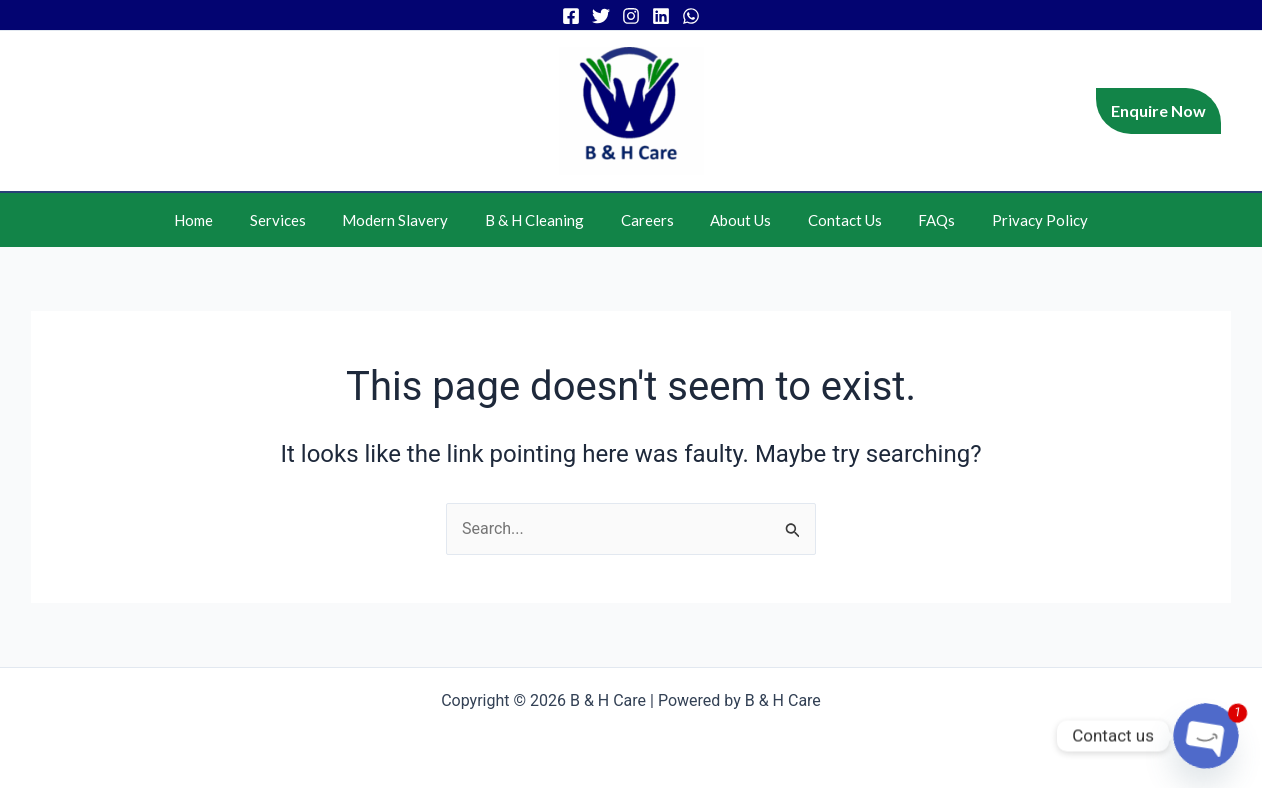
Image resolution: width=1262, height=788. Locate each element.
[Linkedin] (661, 16)
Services (298, 220)
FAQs (917, 220)
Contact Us (832, 220)
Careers (647, 220)
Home (220, 220)
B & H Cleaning (541, 220)
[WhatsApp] (691, 16)
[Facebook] (571, 16)
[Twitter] (601, 16)
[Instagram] (631, 16)
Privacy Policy (1014, 220)
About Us (734, 220)
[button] (1158, 111)
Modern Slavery (409, 220)
